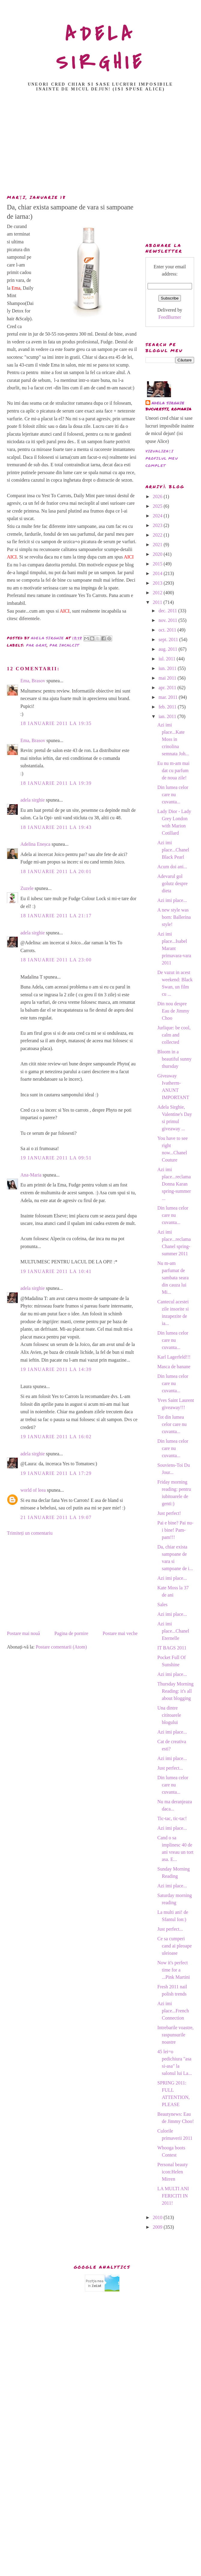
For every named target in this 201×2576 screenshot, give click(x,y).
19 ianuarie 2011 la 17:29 (56, 1473)
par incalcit (64, 645)
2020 (158, 554)
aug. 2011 (168, 649)
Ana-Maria (30, 1174)
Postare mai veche (120, 1633)
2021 (158, 544)
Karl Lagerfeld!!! (173, 1357)
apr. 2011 (167, 687)
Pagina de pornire (71, 1633)
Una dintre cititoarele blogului (169, 1715)
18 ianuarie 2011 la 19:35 (56, 723)
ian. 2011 (167, 716)
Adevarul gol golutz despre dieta (172, 883)
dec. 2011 (168, 610)
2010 (158, 2217)
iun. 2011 (168, 668)
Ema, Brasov (32, 680)
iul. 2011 (167, 658)
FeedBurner (169, 317)
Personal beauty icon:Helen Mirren (172, 2172)
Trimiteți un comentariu (29, 1533)
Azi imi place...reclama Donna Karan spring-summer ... (174, 1184)
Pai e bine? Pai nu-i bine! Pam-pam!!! (175, 1530)
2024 (158, 515)
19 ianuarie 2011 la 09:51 (56, 1157)
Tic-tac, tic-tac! (172, 1818)
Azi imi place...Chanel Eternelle (173, 1631)
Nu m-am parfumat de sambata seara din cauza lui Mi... (172, 1278)
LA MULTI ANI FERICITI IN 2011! (173, 2196)
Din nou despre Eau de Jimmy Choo (173, 1011)
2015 (158, 563)
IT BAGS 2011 (171, 1647)
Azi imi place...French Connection (173, 2010)
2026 (158, 496)
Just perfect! (169, 1513)
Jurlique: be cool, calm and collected (173, 1035)
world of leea (33, 1490)
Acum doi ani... (172, 866)
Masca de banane (173, 1366)
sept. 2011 (168, 639)
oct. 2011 (167, 629)
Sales (162, 1604)
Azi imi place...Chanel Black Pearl (173, 850)
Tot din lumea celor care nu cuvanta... (172, 1424)
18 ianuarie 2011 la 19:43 (56, 827)
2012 (158, 592)
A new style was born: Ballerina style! (173, 917)
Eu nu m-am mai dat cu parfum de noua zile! (173, 770)
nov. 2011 (168, 620)
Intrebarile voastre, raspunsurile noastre (175, 2035)
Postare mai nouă (23, 1633)
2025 (158, 506)
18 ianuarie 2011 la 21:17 (56, 915)
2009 (158, 2227)
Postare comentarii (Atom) (61, 1646)
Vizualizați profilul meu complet (162, 458)
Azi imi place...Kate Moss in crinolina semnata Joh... (173, 739)
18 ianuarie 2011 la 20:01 (56, 871)
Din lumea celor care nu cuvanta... (172, 794)
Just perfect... (170, 1768)
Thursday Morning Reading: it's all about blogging (175, 1691)
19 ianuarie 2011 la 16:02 (56, 1436)
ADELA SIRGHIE (100, 48)
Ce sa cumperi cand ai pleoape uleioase (174, 1946)
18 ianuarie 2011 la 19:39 (56, 783)
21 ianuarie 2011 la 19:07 (56, 1517)
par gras (36, 645)
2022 (158, 534)
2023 (158, 525)
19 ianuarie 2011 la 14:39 (56, 1369)
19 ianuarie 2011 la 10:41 (56, 1271)
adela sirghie (32, 799)
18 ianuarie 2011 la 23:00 (56, 959)
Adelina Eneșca (35, 844)
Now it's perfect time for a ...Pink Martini (173, 1970)
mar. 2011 (168, 697)
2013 (158, 583)
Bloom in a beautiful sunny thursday (174, 1059)
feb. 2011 (168, 706)
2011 (158, 602)
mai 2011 (167, 678)
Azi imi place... (172, 900)
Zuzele (27, 888)
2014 (158, 573)
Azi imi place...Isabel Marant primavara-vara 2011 (174, 948)
